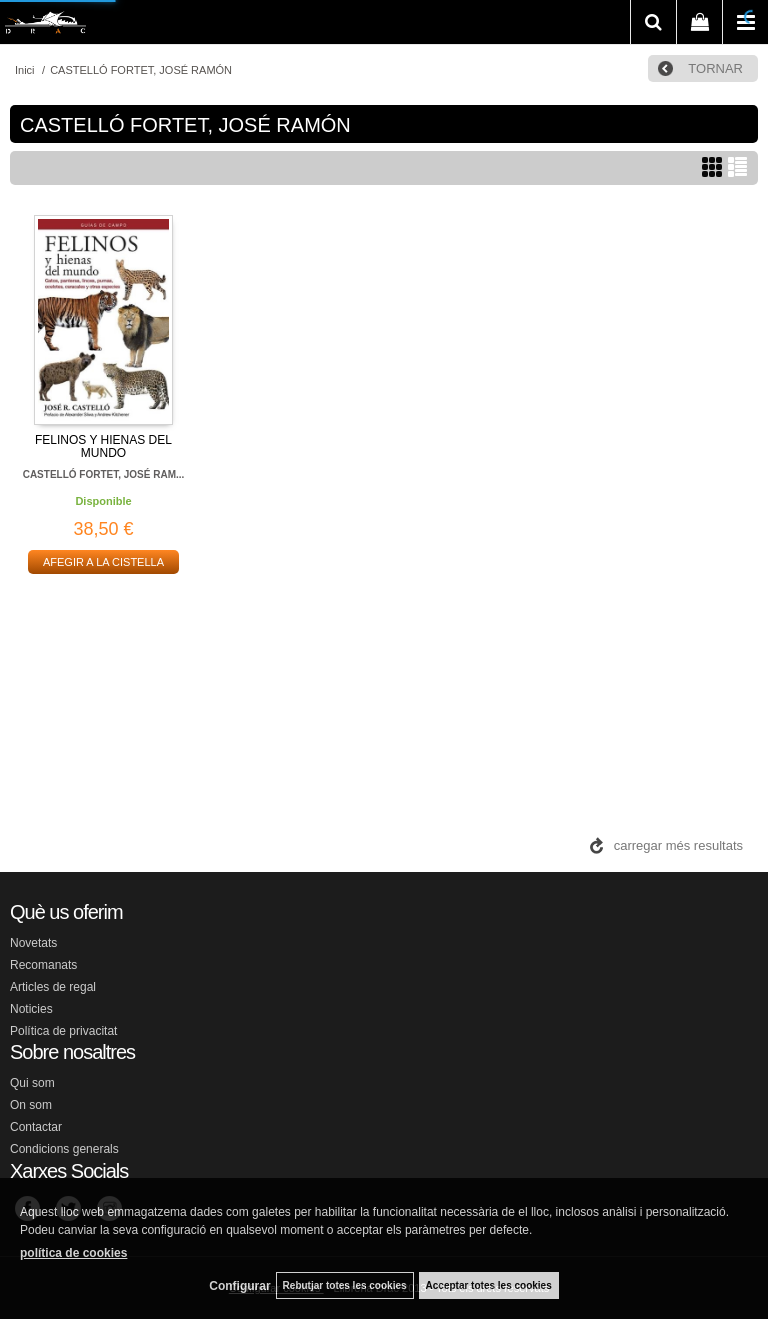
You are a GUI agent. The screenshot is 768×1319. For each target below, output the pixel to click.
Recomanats (43, 965)
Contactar (36, 1127)
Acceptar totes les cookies (489, 1285)
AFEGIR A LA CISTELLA (103, 562)
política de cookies (73, 1253)
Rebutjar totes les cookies (345, 1285)
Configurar (239, 1286)
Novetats (33, 943)
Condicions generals (64, 1149)
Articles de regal (53, 987)
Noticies (31, 1009)
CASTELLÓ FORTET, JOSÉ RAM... (104, 474)
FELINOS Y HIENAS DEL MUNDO (103, 446)
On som (31, 1105)
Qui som (32, 1083)
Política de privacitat (63, 1031)
